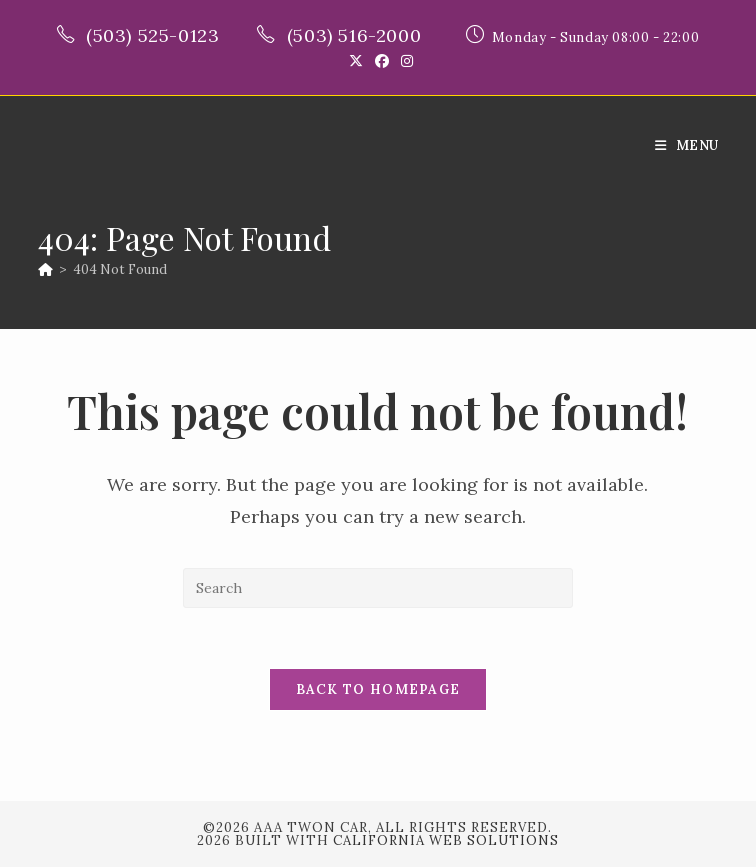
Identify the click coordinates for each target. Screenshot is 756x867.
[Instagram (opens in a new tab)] (404, 61)
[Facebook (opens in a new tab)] (382, 61)
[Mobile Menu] (686, 145)
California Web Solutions (446, 840)
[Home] (45, 269)
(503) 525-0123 (155, 35)
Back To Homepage (378, 689)
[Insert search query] (378, 588)
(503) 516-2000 (357, 35)
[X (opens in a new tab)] (356, 61)
